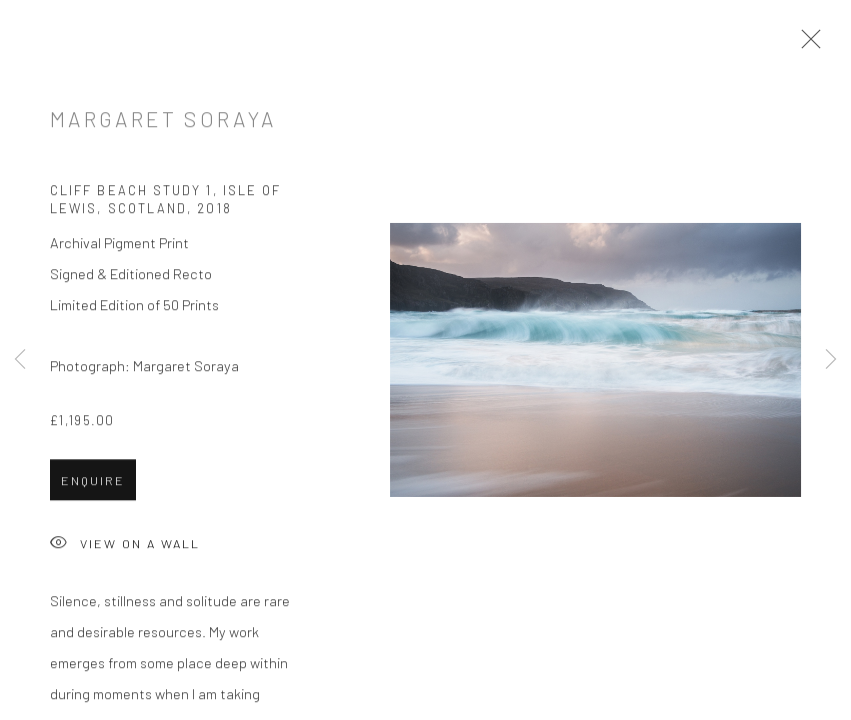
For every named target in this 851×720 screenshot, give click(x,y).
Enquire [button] (93, 483)
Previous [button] (20, 360)
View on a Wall (125, 547)
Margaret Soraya (163, 121)
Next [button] (831, 360)
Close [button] (806, 45)
